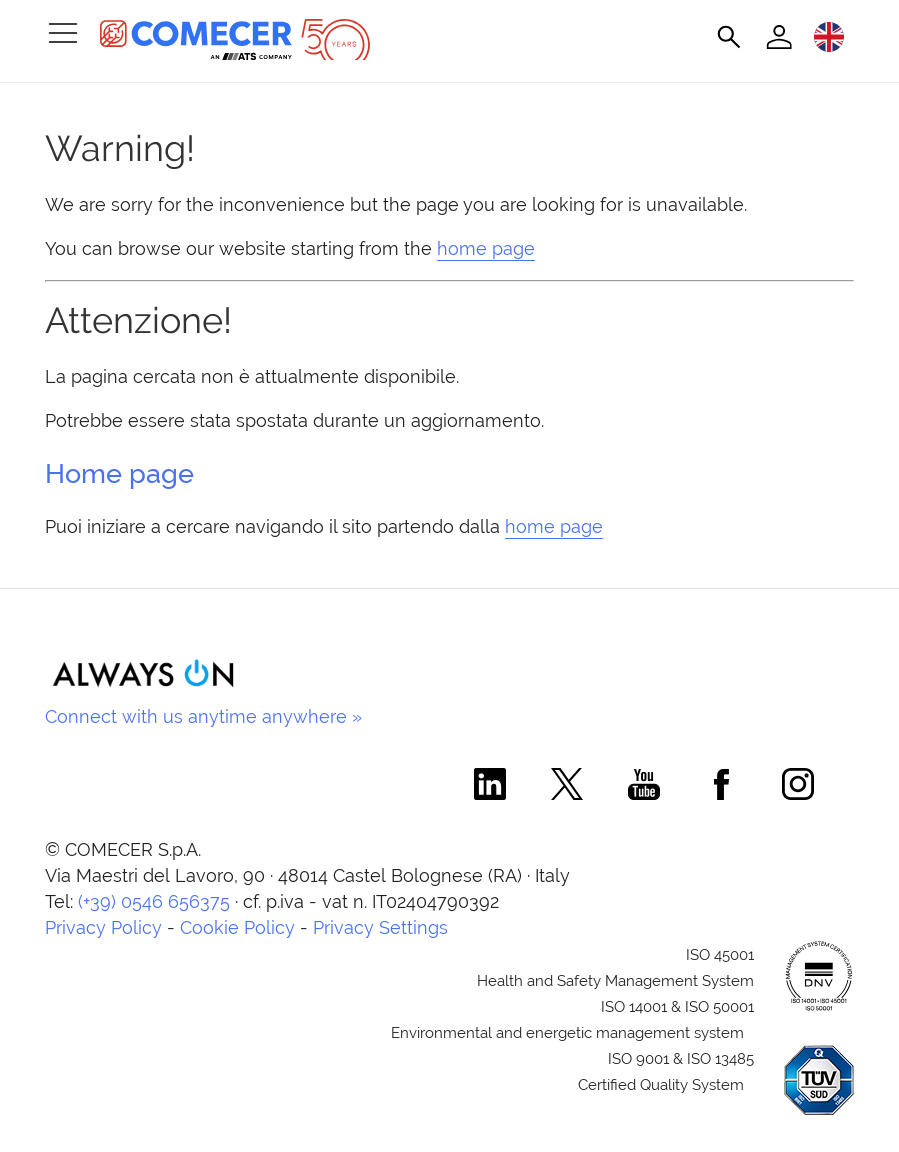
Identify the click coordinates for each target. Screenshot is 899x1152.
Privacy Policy (103, 927)
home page (486, 248)
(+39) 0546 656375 (154, 901)
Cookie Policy (237, 927)
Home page (119, 473)
